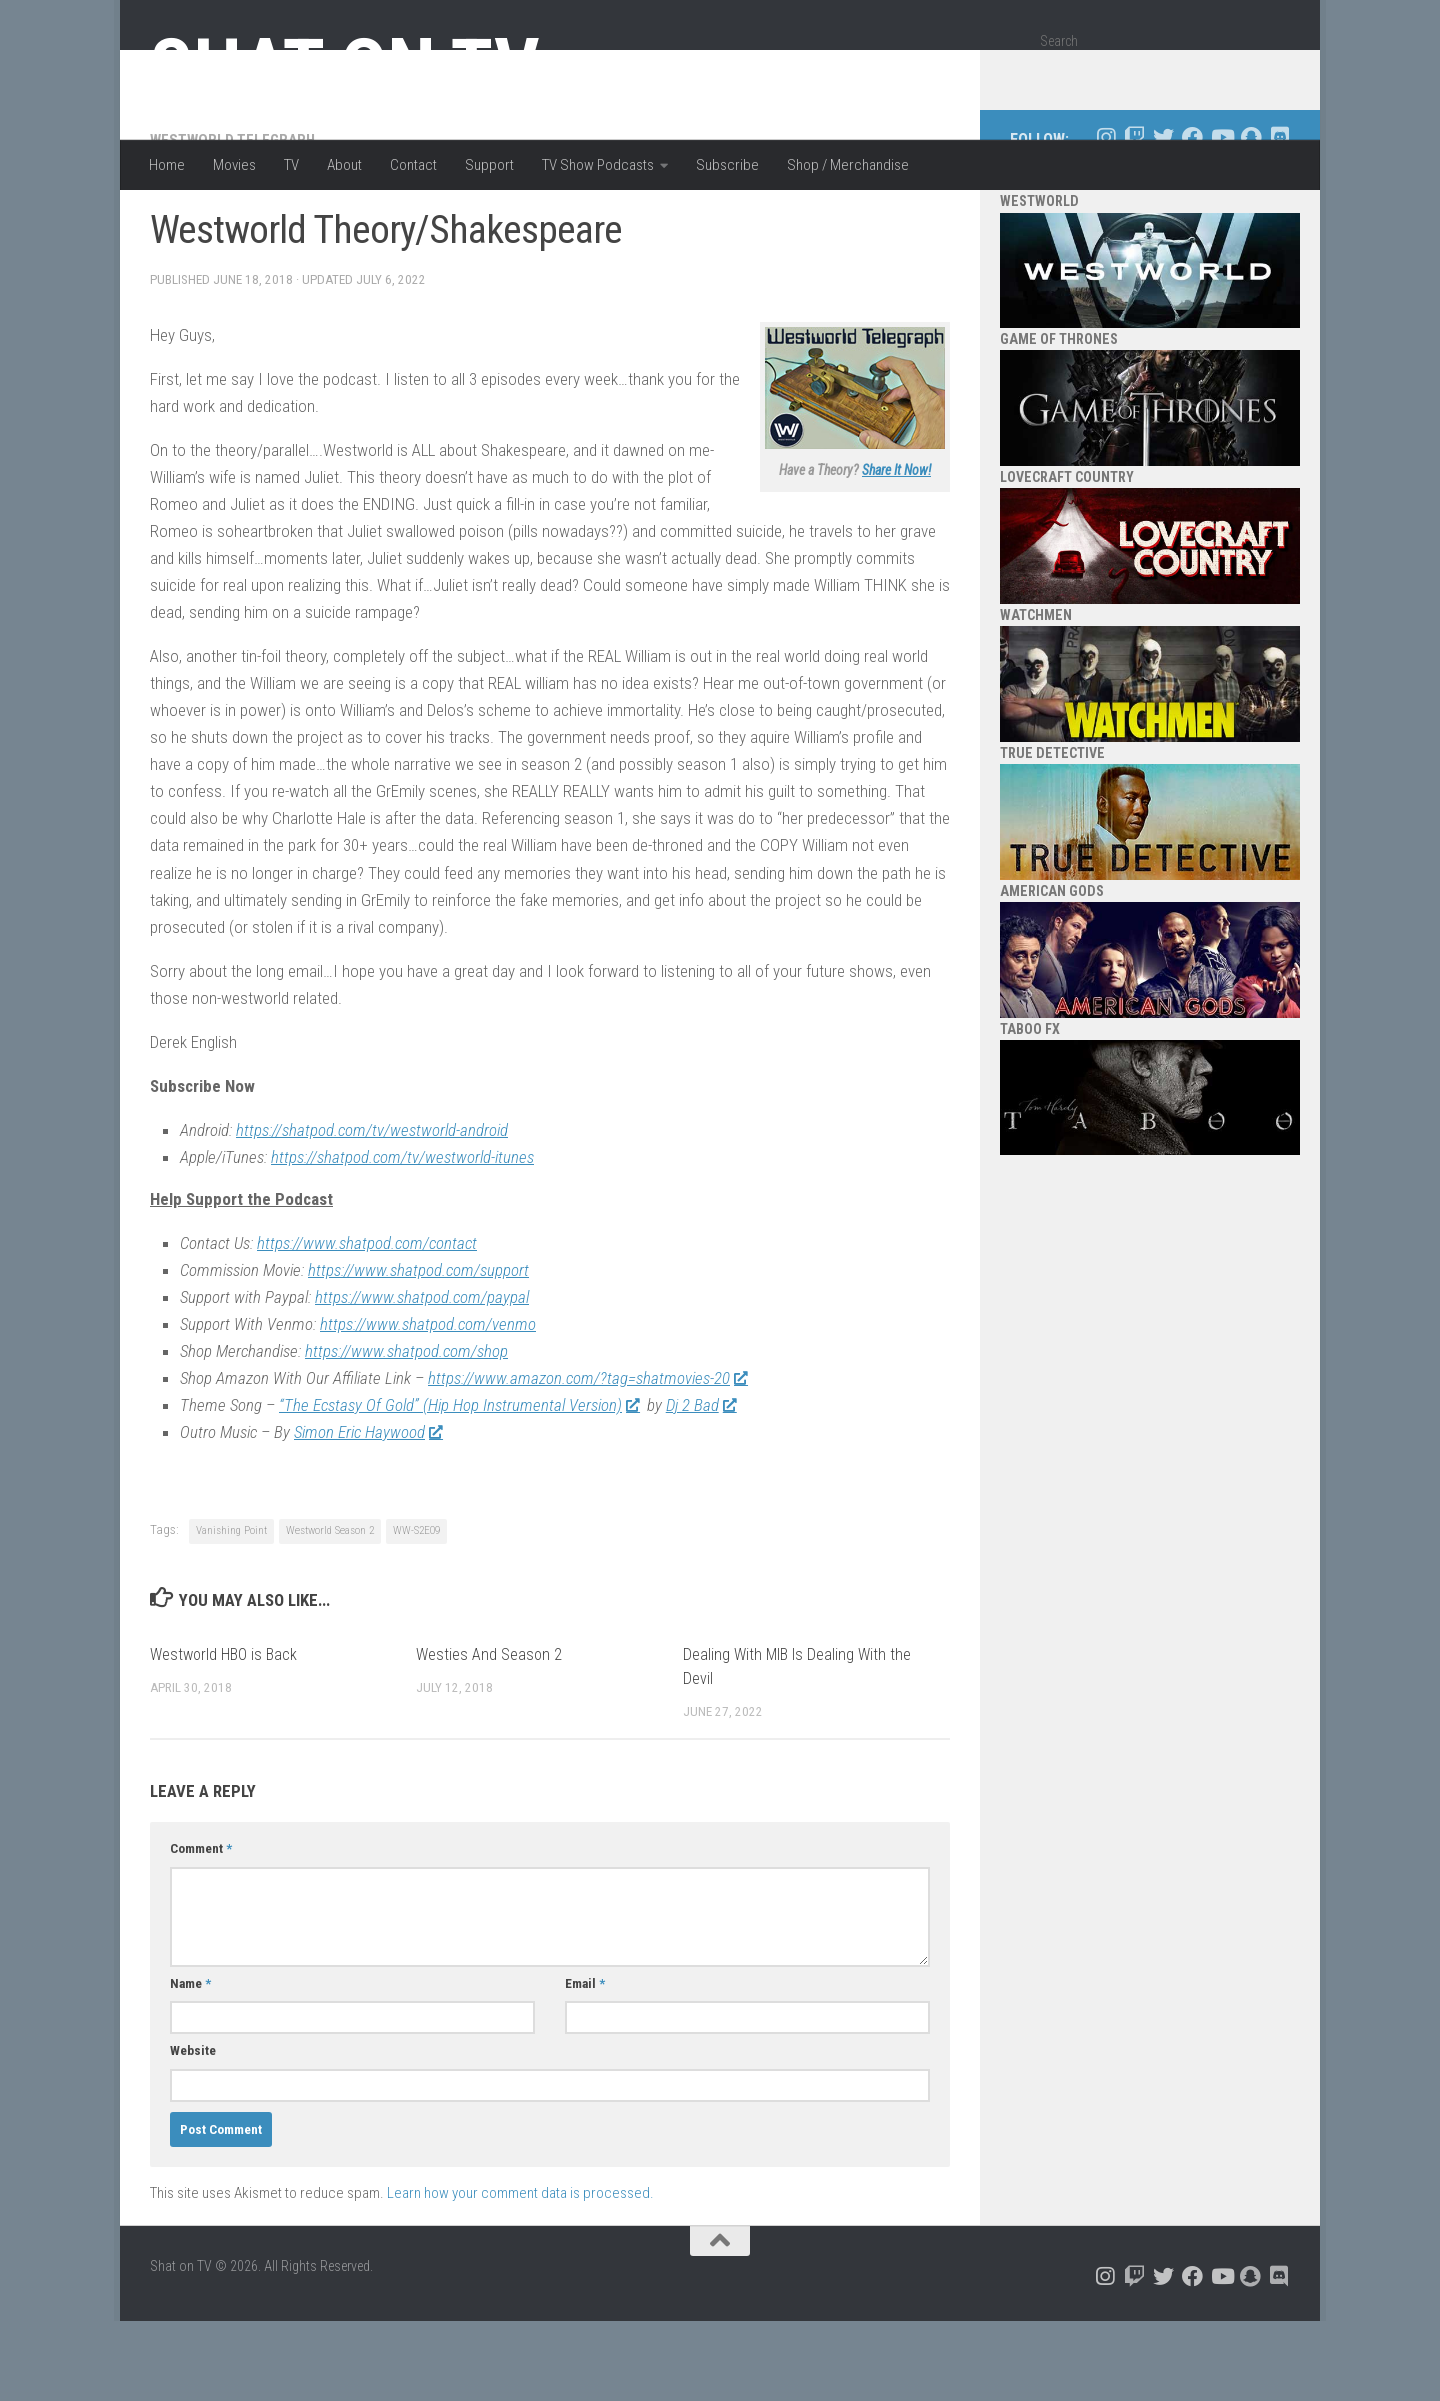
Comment (201, 1928)
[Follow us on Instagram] (1105, 217)
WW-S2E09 (416, 1610)
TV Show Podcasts (598, 165)
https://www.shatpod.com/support (418, 1350)
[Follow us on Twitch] (1134, 217)
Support (489, 165)
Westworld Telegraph (232, 220)
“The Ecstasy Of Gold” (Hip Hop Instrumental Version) (459, 1485)
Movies (234, 165)
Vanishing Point (231, 1610)
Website (193, 2130)
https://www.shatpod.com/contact (367, 1323)
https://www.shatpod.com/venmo (428, 1404)
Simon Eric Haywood (368, 1512)
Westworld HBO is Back (223, 1734)
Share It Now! (896, 550)
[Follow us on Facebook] (1192, 217)
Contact (413, 165)
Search (1059, 41)
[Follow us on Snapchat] (1250, 217)
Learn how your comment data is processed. (520, 2273)
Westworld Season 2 (330, 1610)
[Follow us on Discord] (1279, 217)
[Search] (1267, 73)
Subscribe (727, 165)
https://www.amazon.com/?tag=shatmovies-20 (587, 1458)
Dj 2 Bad (701, 1485)
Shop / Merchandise (848, 165)
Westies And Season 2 (489, 1734)
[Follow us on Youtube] (1221, 217)
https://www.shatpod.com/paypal (422, 1377)
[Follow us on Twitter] (1163, 217)
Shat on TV (344, 68)
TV (291, 165)
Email (585, 2063)
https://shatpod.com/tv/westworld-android (372, 1210)
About (344, 165)
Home (167, 165)
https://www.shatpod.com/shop (406, 1431)
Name (190, 2063)
